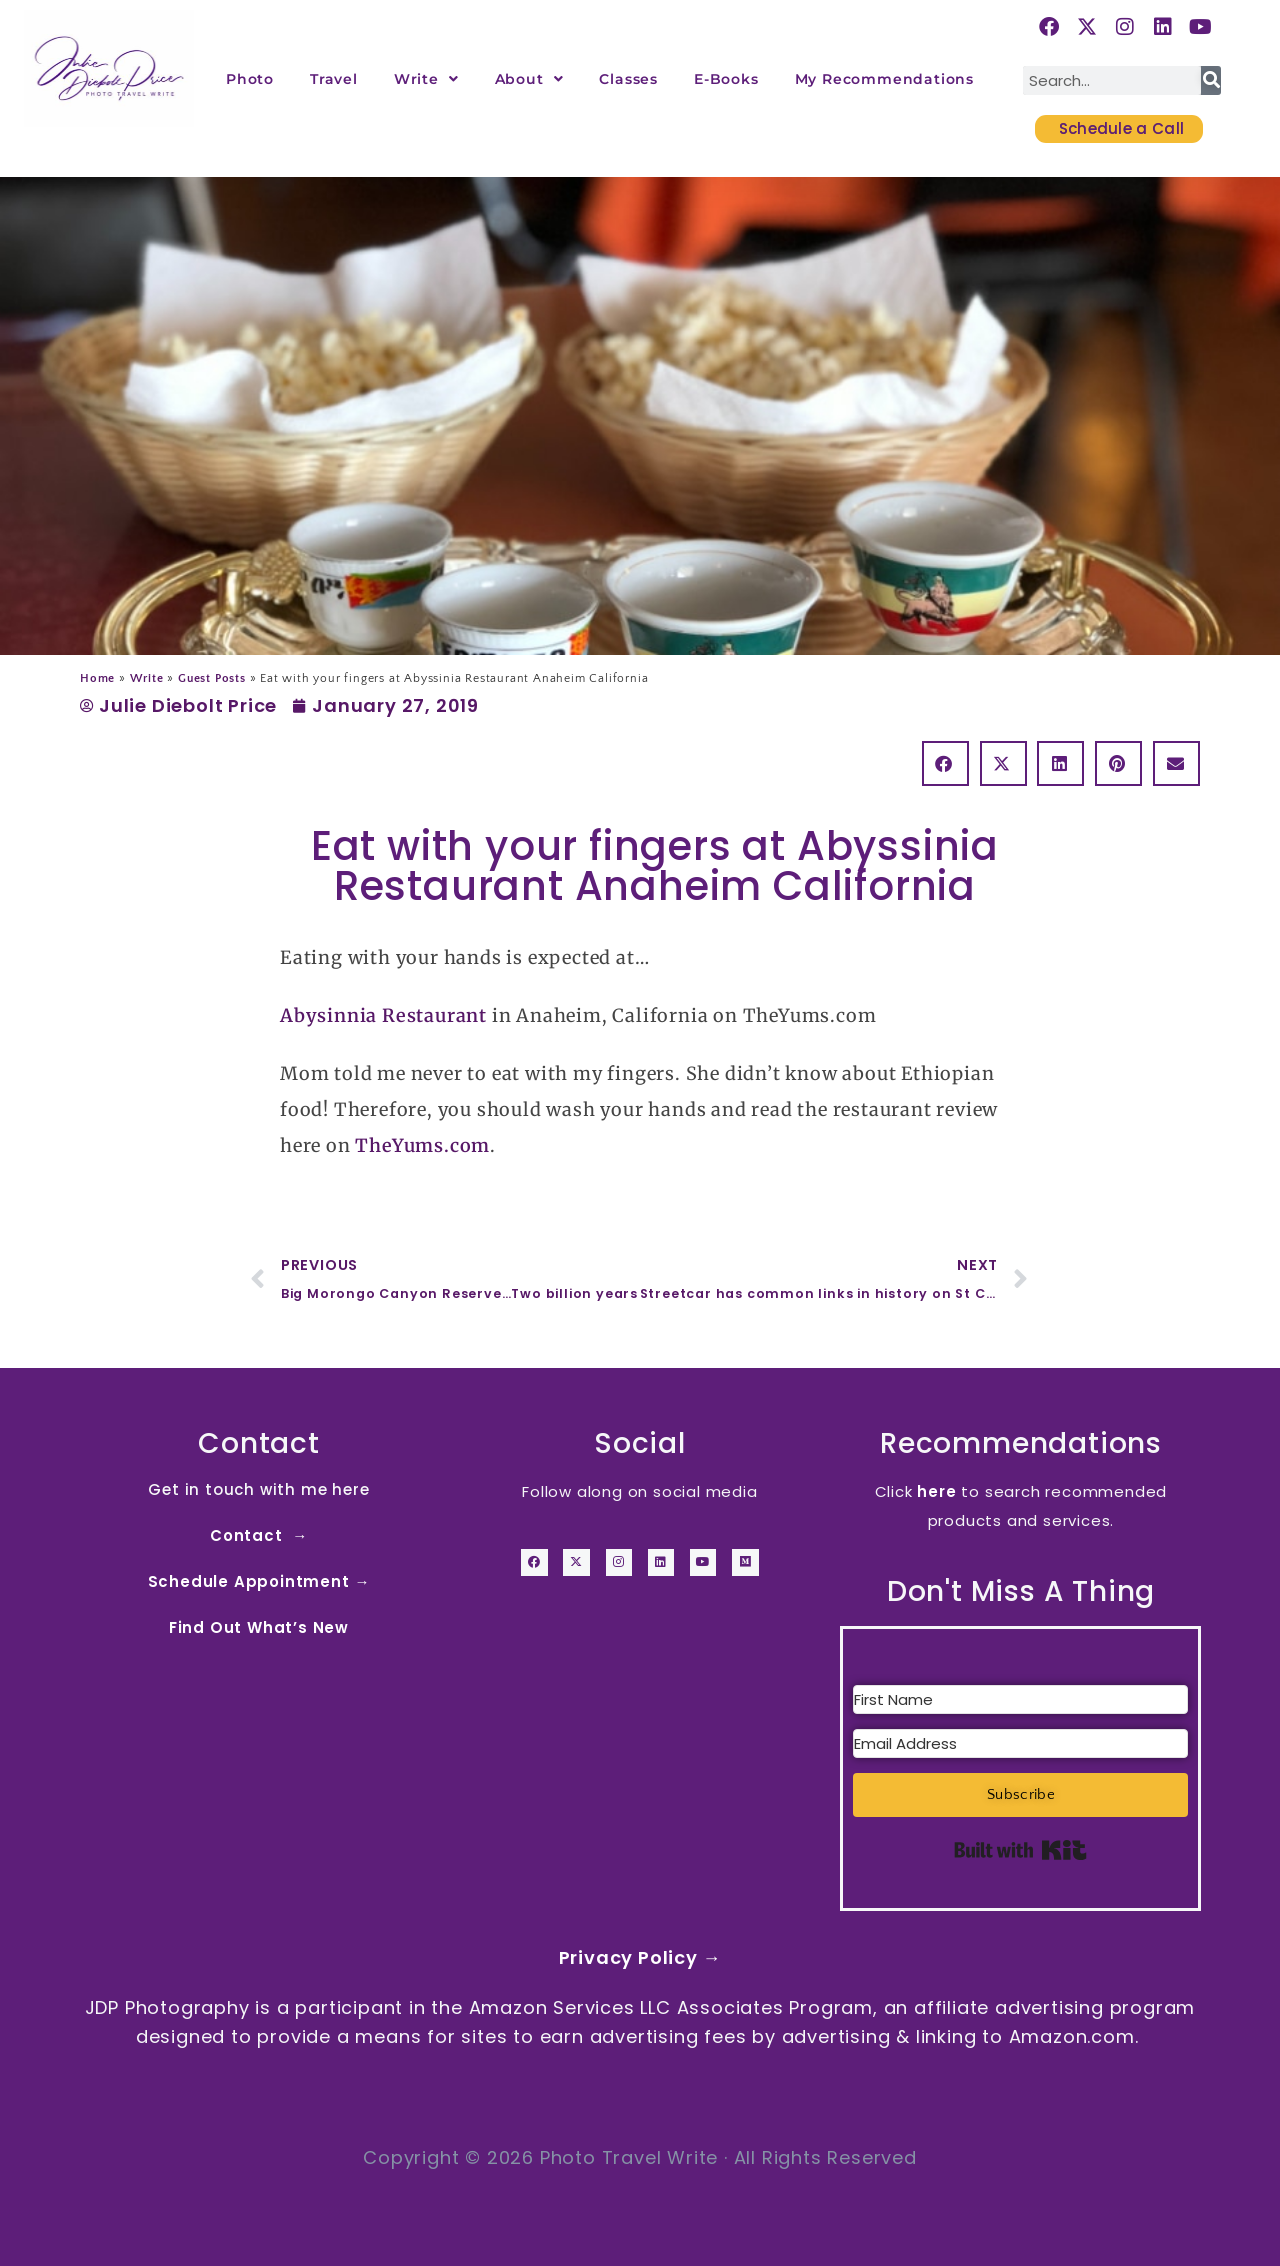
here (936, 1491)
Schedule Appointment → (259, 1581)
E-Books (726, 79)
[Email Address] (1020, 1743)
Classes (628, 79)
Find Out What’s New (259, 1627)
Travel (334, 79)
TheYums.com (422, 1145)
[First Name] (1020, 1699)
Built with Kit (1020, 1850)
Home (97, 678)
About (529, 79)
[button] (945, 763)
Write (426, 79)
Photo (250, 79)
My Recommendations (884, 79)
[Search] (1211, 80)
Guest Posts (212, 678)
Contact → (259, 1535)
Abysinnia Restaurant (383, 1015)
